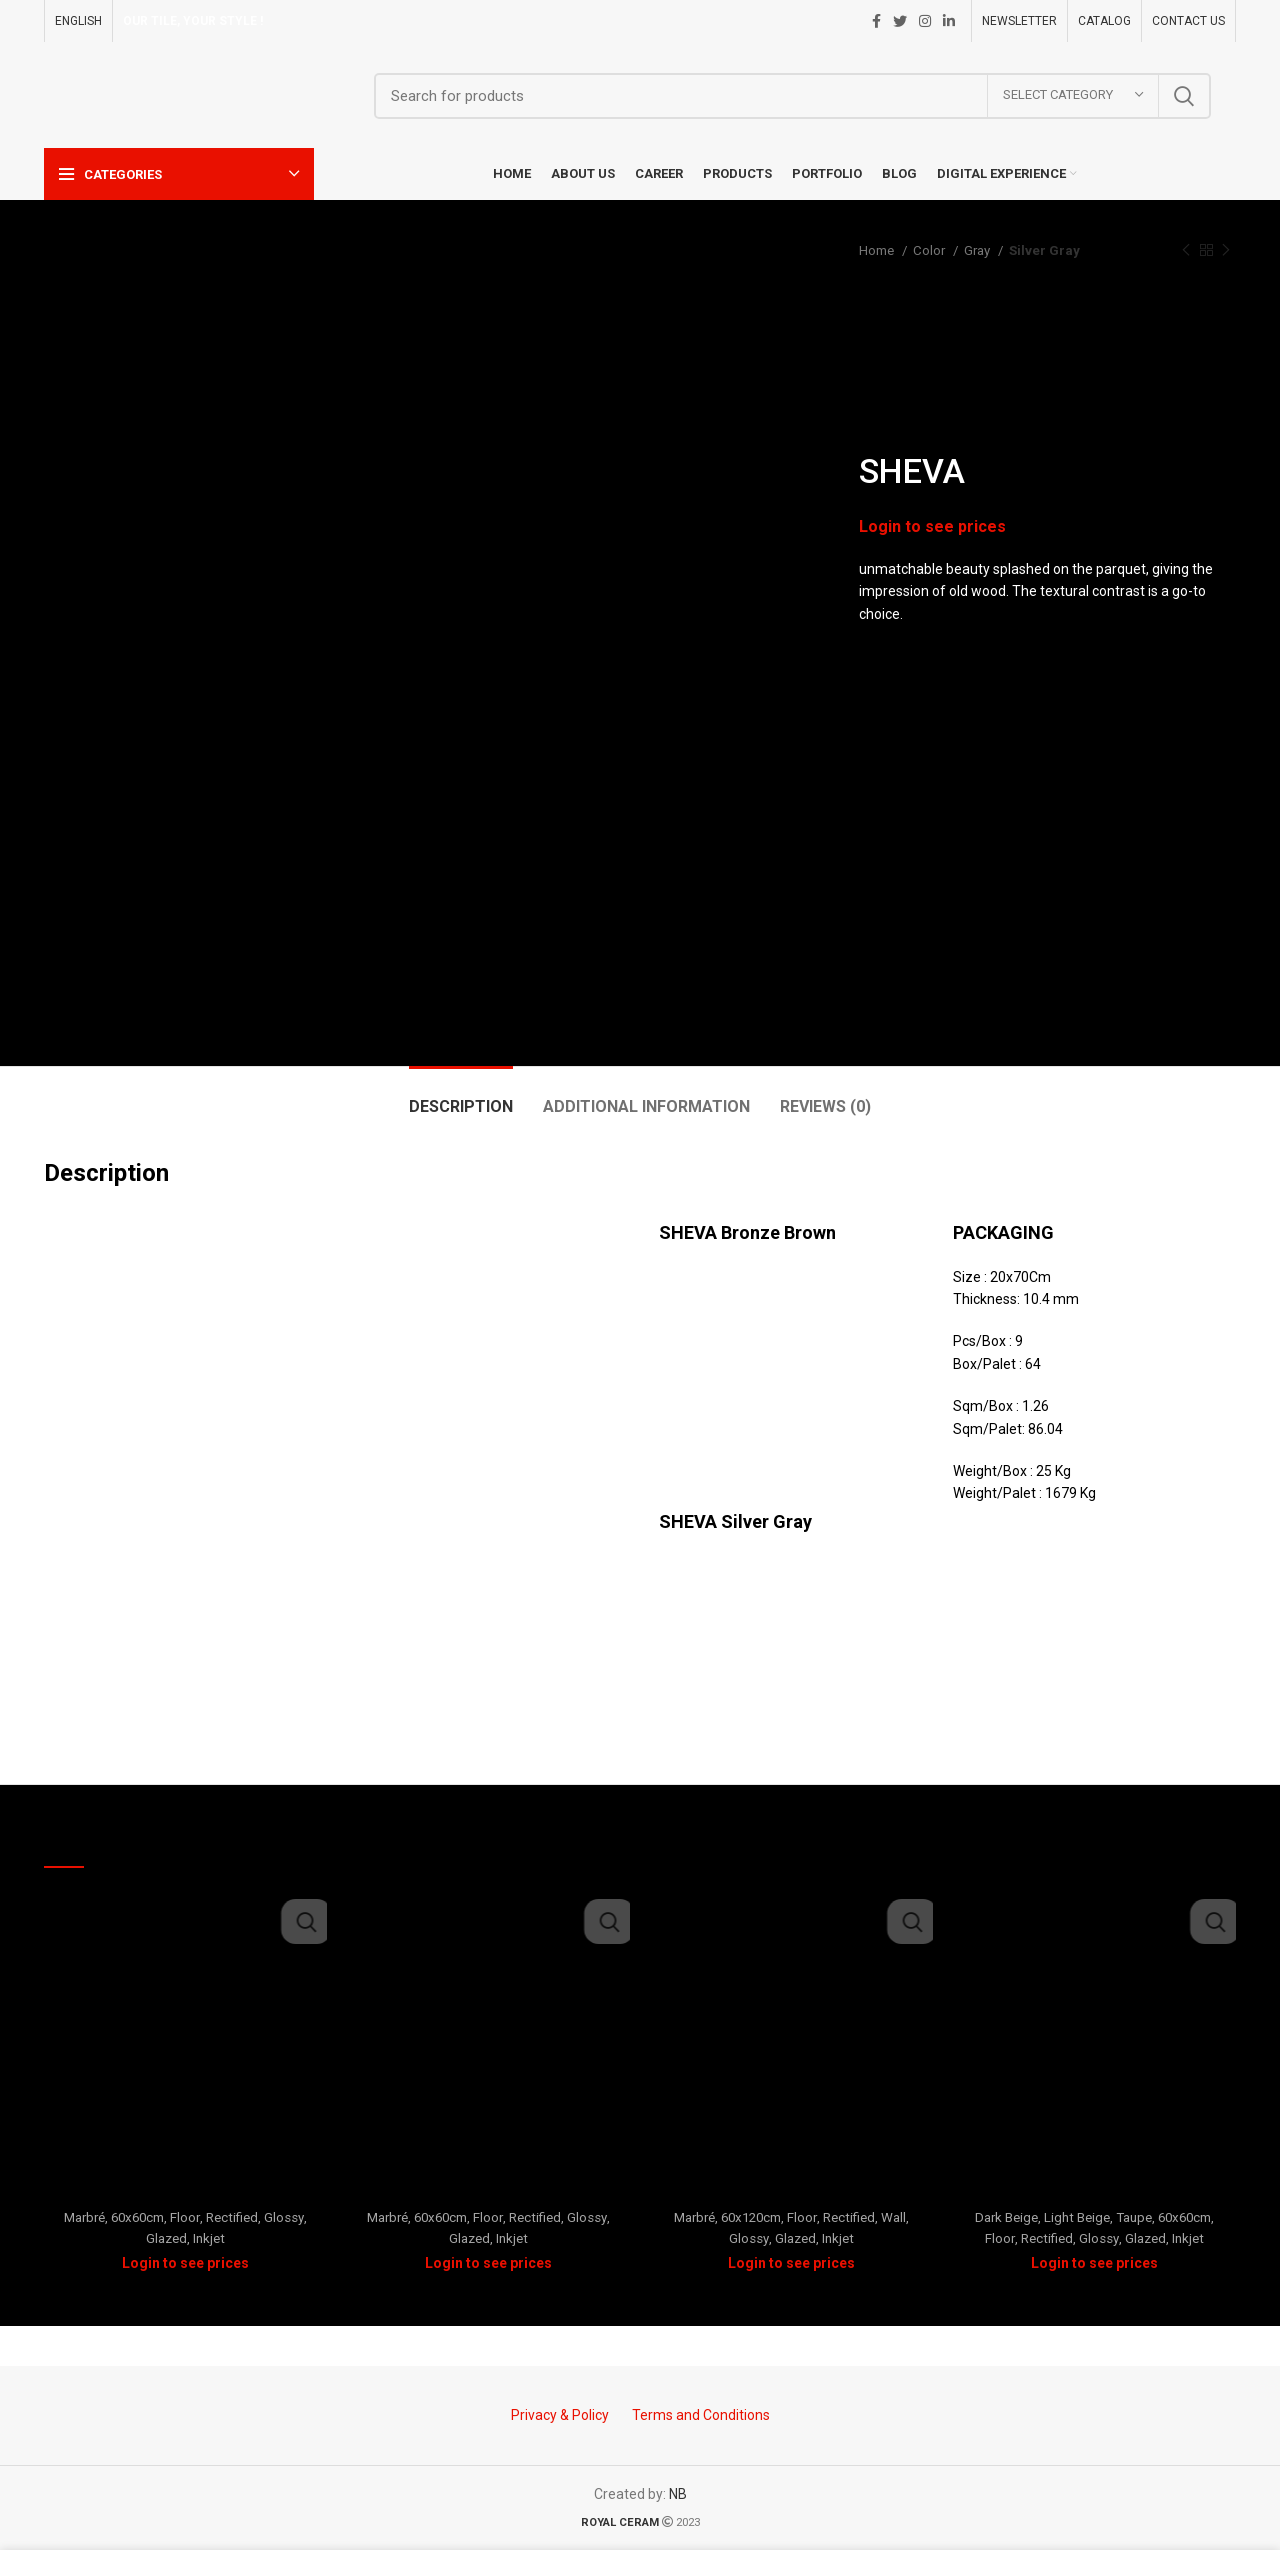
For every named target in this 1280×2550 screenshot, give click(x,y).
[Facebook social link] (876, 21)
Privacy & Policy (560, 2415)
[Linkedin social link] (949, 21)
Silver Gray (1044, 250)
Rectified (232, 2217)
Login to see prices (937, 526)
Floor (185, 2217)
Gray (978, 250)
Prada (186, 2191)
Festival (1094, 2191)
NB (678, 2494)
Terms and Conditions (701, 2415)
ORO (488, 2191)
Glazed (166, 2238)
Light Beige (1077, 2217)
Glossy (284, 2217)
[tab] (461, 1096)
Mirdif (792, 2191)
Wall (893, 2217)
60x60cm (137, 2217)
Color (930, 250)
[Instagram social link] (925, 21)
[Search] (792, 96)
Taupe (1134, 2217)
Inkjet (209, 2238)
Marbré (84, 2217)
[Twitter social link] (900, 21)
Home (878, 250)
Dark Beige (1006, 2217)
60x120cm (751, 2217)
